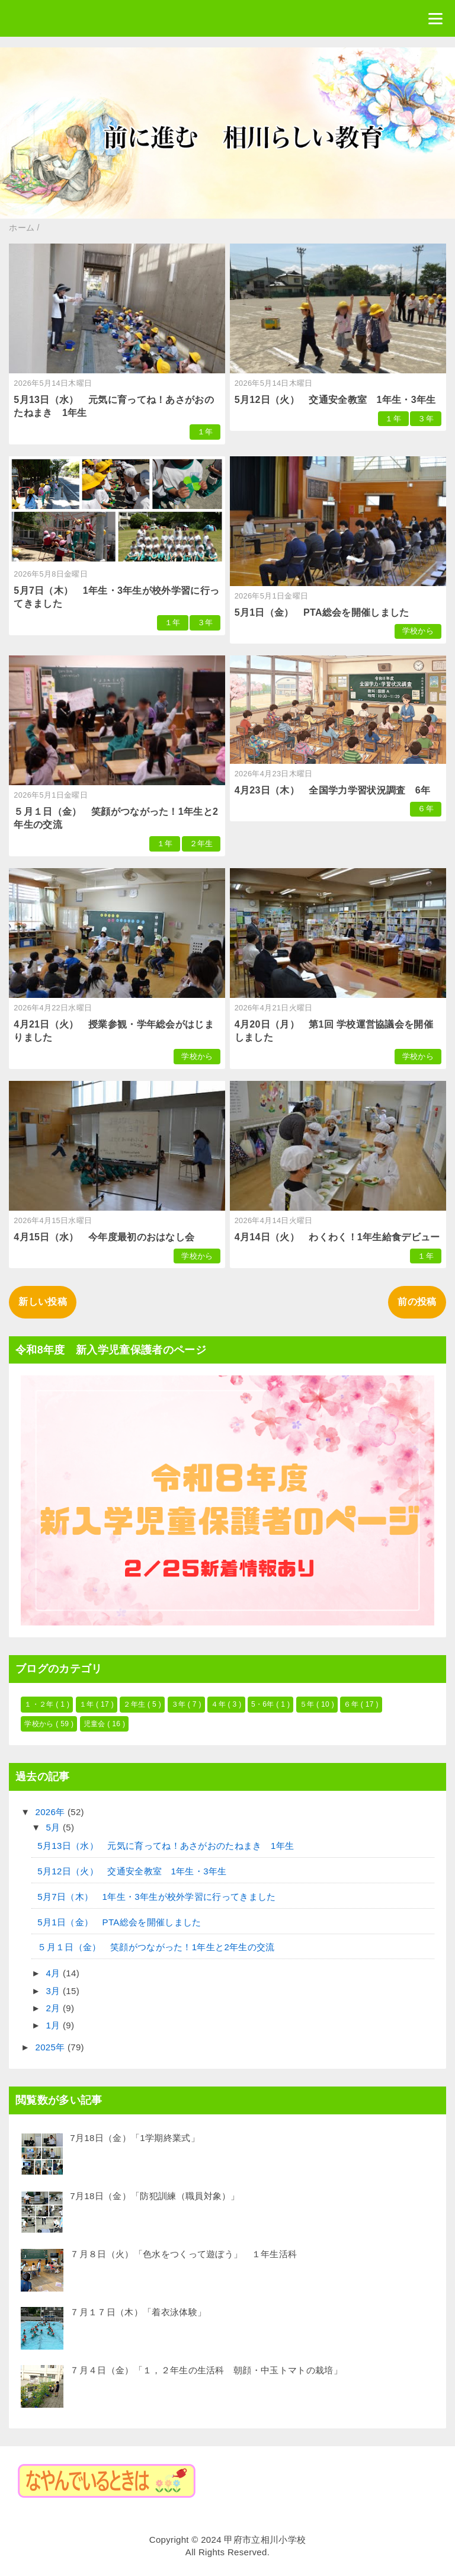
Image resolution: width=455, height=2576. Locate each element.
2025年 (52, 2047)
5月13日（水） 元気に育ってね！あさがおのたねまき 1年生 (165, 1846)
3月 (54, 1991)
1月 (54, 2025)
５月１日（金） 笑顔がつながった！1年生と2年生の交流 (155, 1947)
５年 (308, 1704)
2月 (54, 2008)
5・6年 (263, 1704)
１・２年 (40, 1704)
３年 (426, 418)
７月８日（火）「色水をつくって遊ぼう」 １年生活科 (183, 2254)
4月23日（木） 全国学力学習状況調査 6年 (333, 790)
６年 (426, 808)
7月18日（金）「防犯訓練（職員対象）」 (154, 2196)
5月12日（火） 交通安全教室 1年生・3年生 (335, 400)
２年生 (201, 843)
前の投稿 (417, 1302)
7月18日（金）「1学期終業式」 (135, 2138)
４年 (219, 1704)
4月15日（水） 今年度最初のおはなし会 (104, 1237)
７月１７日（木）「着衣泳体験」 (138, 2312)
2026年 (52, 1812)
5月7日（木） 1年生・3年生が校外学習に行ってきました (156, 1897)
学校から (418, 630)
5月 (54, 1827)
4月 (54, 1973)
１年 (205, 431)
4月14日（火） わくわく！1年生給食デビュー (337, 1237)
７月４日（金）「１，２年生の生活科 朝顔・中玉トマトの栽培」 (206, 2370)
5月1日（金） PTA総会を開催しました (322, 612)
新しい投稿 (42, 1302)
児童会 (96, 1724)
